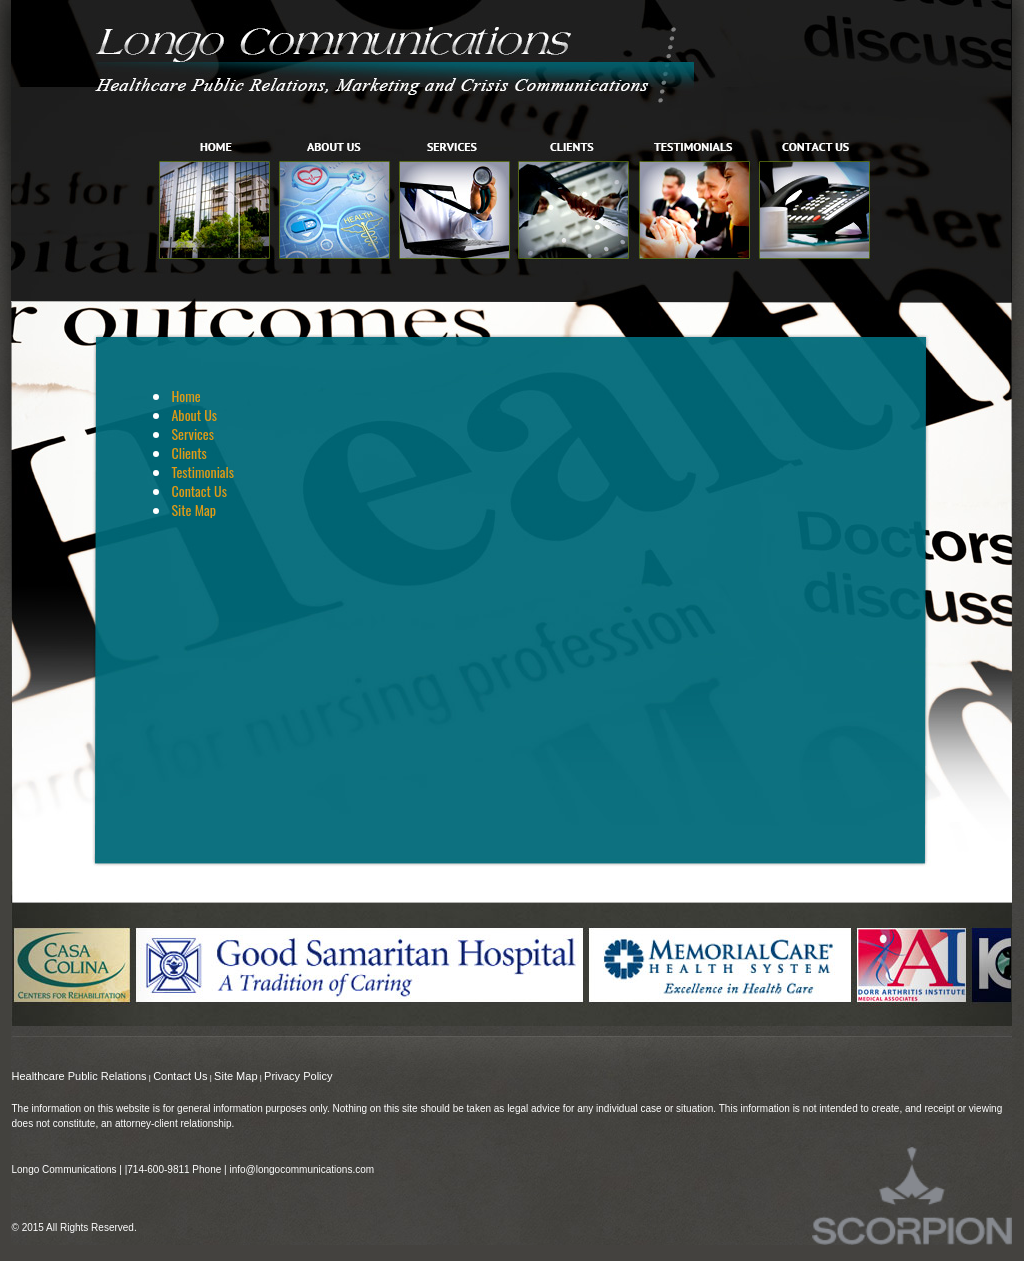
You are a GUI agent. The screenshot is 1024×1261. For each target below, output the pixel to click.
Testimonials (202, 471)
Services (192, 433)
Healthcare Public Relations (78, 1076)
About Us (194, 414)
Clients (188, 452)
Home (185, 395)
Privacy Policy (298, 1076)
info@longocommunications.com (301, 1169)
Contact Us (198, 490)
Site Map (193, 509)
